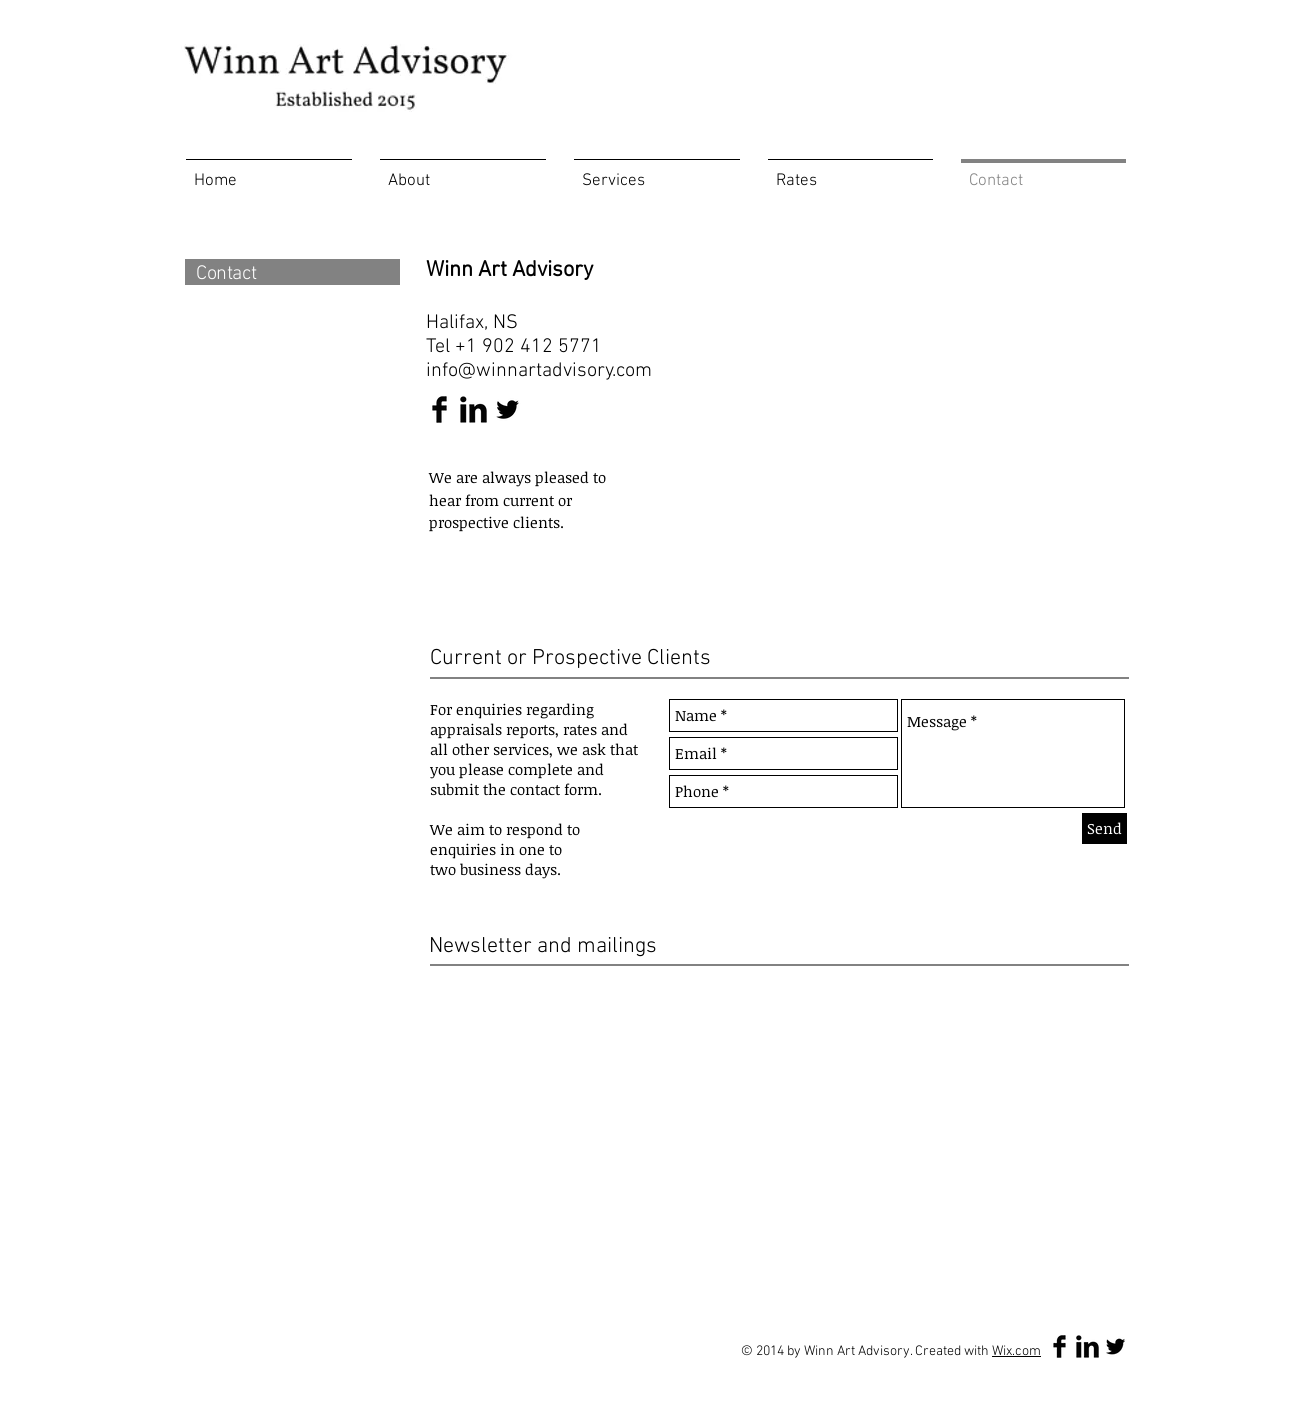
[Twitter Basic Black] (507, 409)
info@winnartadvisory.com (539, 371)
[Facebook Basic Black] (439, 409)
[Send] (1104, 828)
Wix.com (1016, 1351)
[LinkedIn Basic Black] (473, 409)
